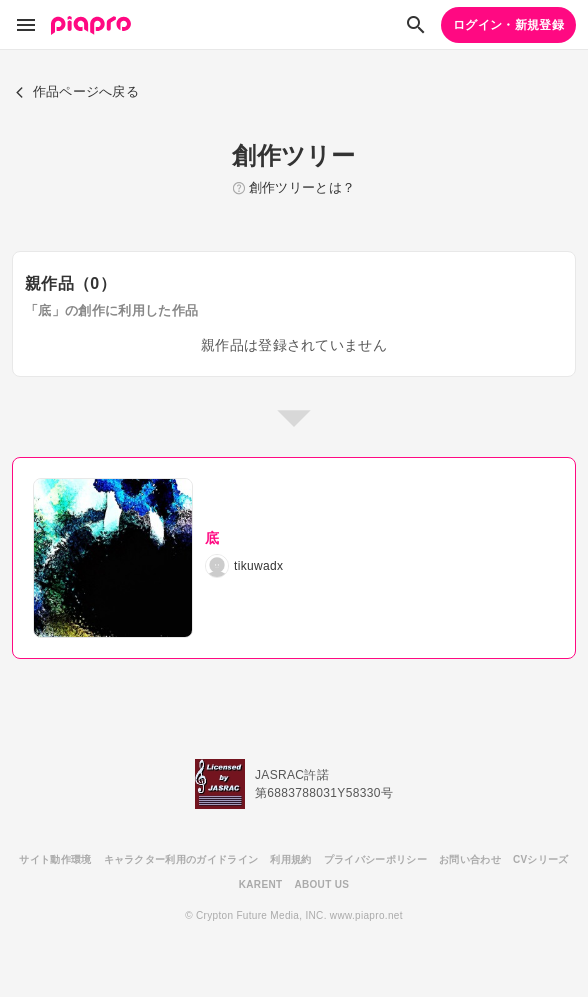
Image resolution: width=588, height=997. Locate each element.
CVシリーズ (541, 859)
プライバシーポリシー (375, 859)
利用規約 (290, 859)
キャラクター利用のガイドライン (181, 859)
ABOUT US (321, 884)
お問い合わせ (470, 859)
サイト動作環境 (55, 859)
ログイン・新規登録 (508, 25)
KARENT (261, 884)
